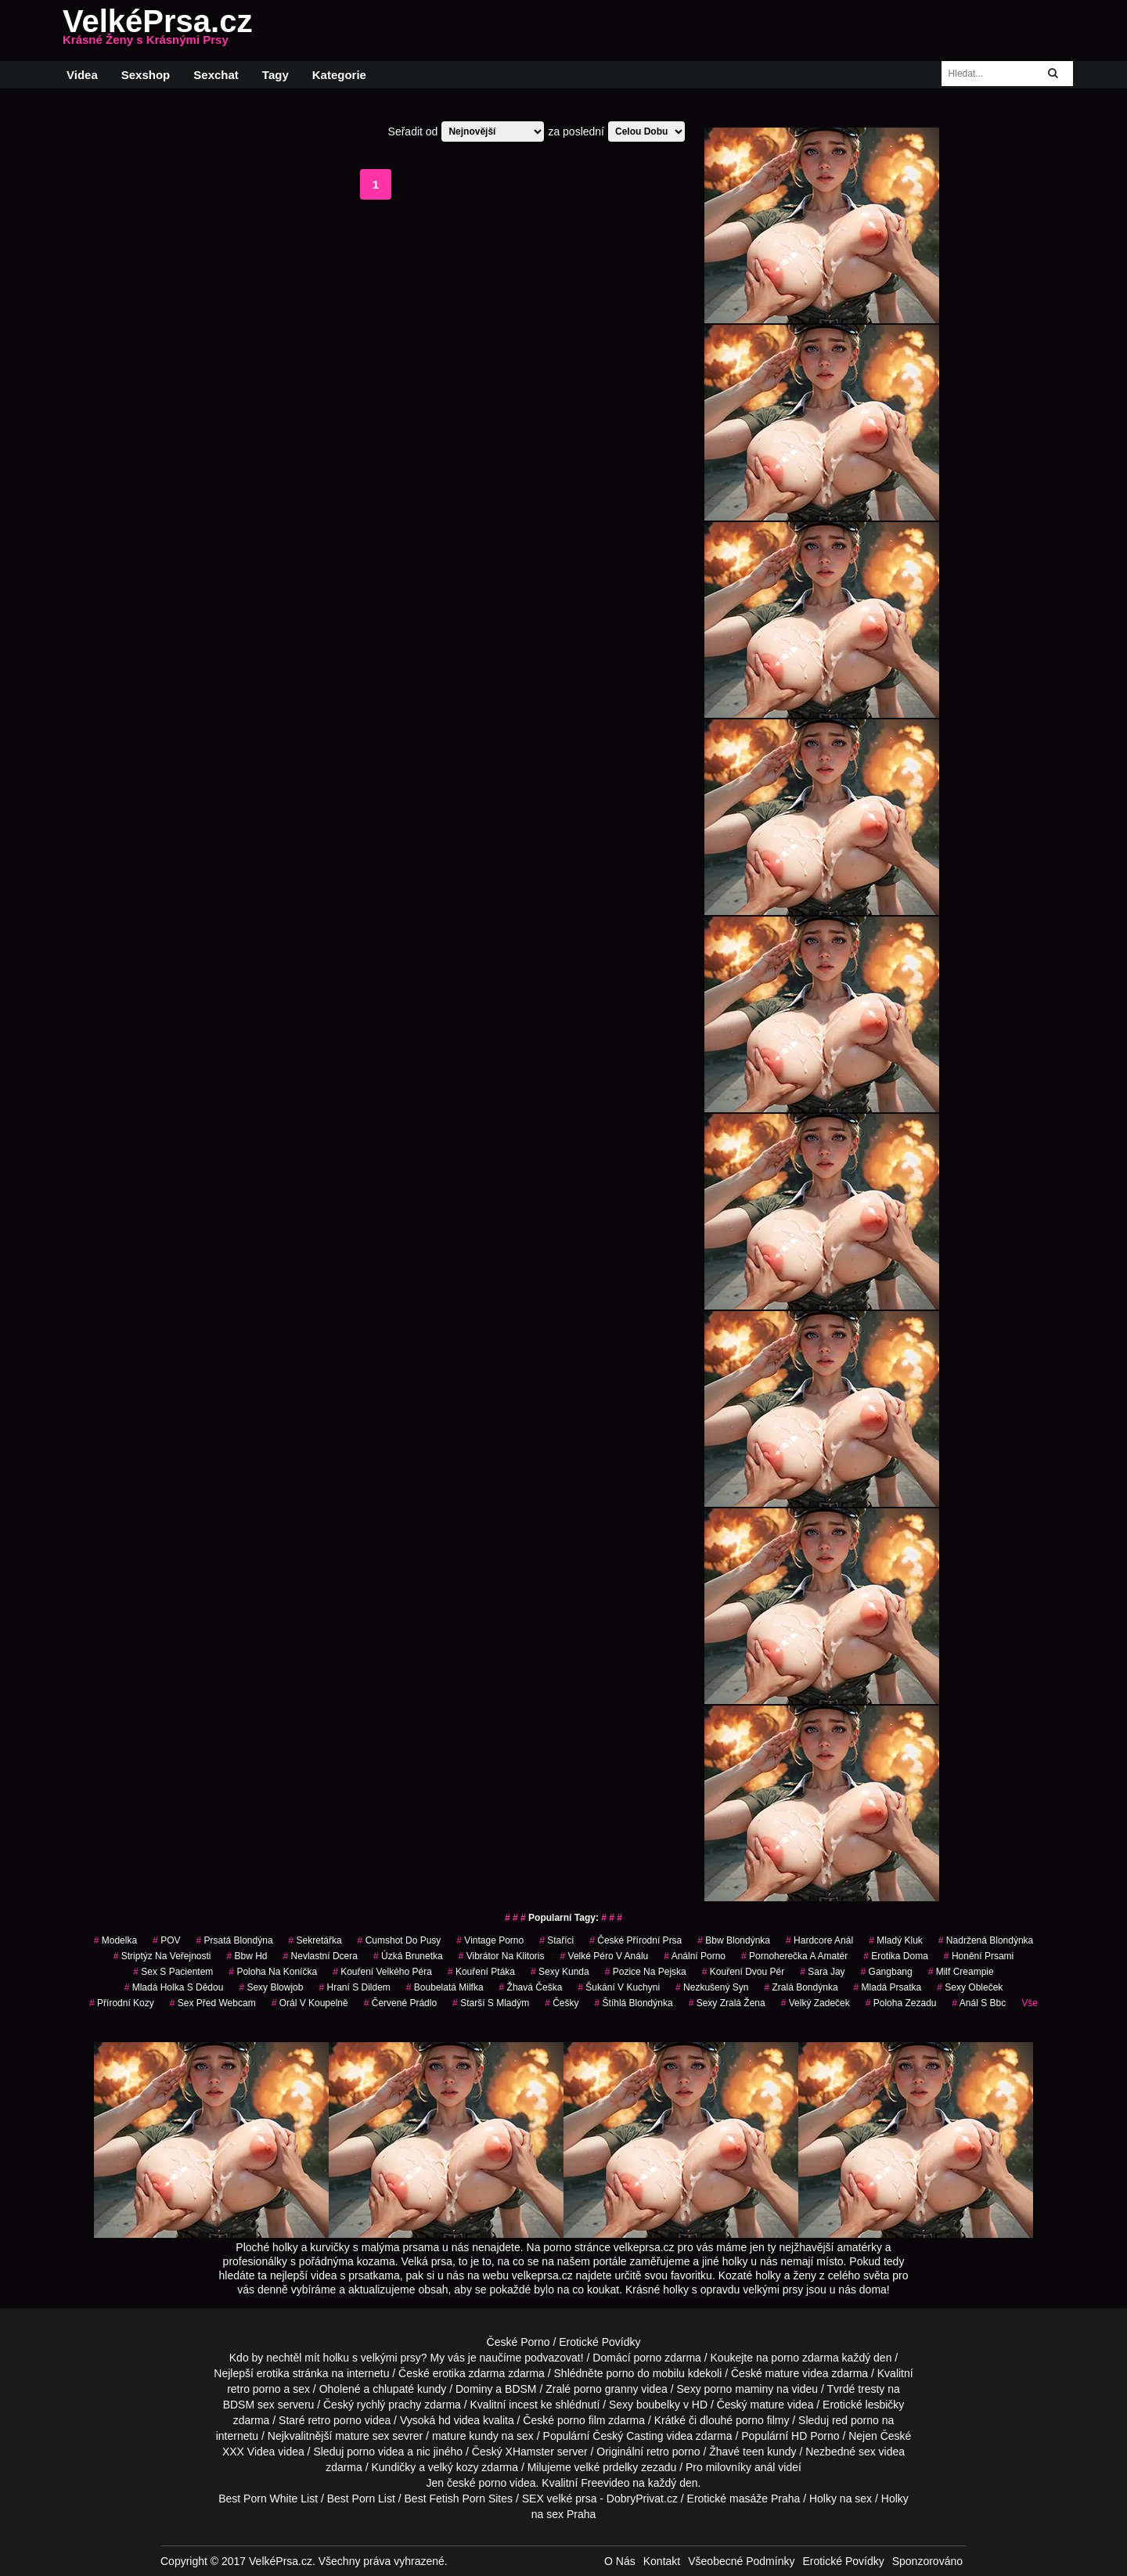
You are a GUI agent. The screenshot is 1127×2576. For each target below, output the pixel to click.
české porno (476, 2483)
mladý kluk (896, 1940)
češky (561, 2003)
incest (523, 2404)
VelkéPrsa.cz (157, 30)
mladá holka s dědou (174, 1987)
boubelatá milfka (445, 1987)
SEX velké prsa (559, 2498)
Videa (82, 74)
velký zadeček (815, 2003)
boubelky (658, 2404)
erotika (273, 2373)
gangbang (887, 1971)
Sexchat (216, 74)
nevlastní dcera (320, 1956)
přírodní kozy (121, 2003)
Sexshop (146, 74)
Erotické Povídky (599, 2342)
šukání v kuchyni (619, 1987)
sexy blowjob (271, 1987)
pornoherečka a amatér (794, 1956)
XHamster (530, 2451)
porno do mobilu (645, 2373)
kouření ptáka (481, 1971)
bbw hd (247, 1956)
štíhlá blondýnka (634, 2003)
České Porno (518, 2342)
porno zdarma (804, 2357)
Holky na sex (840, 2498)
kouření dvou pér (743, 1971)
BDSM (520, 2389)
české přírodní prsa (635, 1940)
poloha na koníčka (273, 1971)
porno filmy (762, 2420)
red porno (855, 2420)
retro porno (253, 2389)
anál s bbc (979, 2003)
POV (166, 1940)
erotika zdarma (469, 2373)
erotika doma (895, 1956)
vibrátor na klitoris (502, 1956)
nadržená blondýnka (985, 1940)
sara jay (822, 1971)
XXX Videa (248, 2451)
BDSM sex (249, 2404)
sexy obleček (970, 1987)
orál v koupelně (310, 2003)
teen (753, 2451)
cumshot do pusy (399, 1940)
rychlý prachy (389, 2404)
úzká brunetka (408, 1956)
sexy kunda (560, 1971)
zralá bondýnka (800, 1987)
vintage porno (490, 1940)
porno (647, 2357)
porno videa (375, 2451)
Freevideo (605, 2483)
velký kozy (453, 2467)
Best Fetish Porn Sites (459, 2498)
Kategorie (339, 74)
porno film (581, 2420)
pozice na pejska (645, 1971)
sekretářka (315, 1940)
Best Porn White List (268, 2498)
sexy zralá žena (727, 2003)
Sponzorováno (927, 2561)
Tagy (275, 74)
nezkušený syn (711, 1987)
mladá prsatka (888, 1987)
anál (764, 2467)
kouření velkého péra (382, 1971)
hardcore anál (819, 1940)
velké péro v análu (604, 1956)
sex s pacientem (173, 1971)
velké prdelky (606, 2467)
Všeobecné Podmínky (741, 2561)
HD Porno (815, 2436)
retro (657, 2451)
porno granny (606, 2389)
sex (867, 2451)
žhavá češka (531, 1987)
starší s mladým (490, 2003)
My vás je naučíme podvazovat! (507, 2357)
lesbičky (885, 2404)
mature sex (362, 2436)
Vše (1029, 2003)
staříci (556, 1940)
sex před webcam (213, 2003)
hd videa (459, 2420)
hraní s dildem (354, 1987)
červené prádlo (400, 2003)
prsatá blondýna (234, 1940)
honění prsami (979, 1956)
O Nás (620, 2561)
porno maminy (739, 2389)
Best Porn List (361, 2498)
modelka (115, 1940)
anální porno (695, 1956)
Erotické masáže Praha (744, 2498)
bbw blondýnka (733, 1940)
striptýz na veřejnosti (162, 1956)
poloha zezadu (901, 2003)
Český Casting (627, 2436)
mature (782, 2373)
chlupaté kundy (409, 2389)
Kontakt (661, 2561)
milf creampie (961, 1971)
